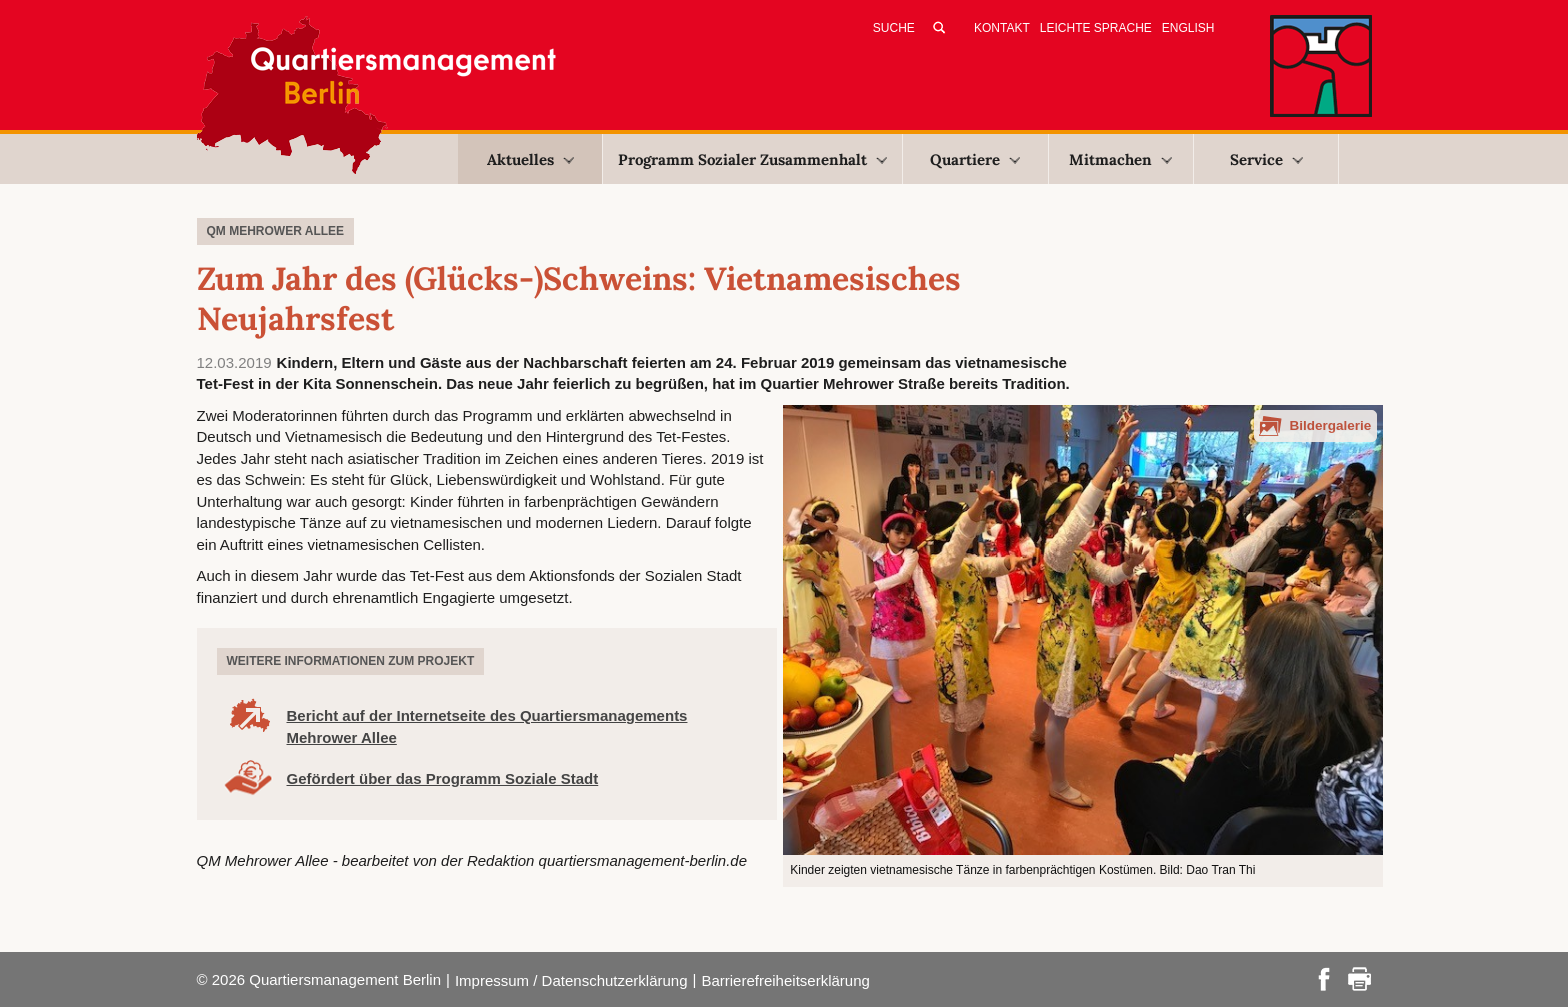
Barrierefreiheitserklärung (785, 980)
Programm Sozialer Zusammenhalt (752, 159)
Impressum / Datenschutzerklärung (571, 980)
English (1188, 28)
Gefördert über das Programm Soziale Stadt (443, 778)
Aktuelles (530, 159)
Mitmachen (1120, 159)
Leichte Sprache (1096, 28)
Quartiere (975, 159)
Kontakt (1002, 28)
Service (1266, 159)
